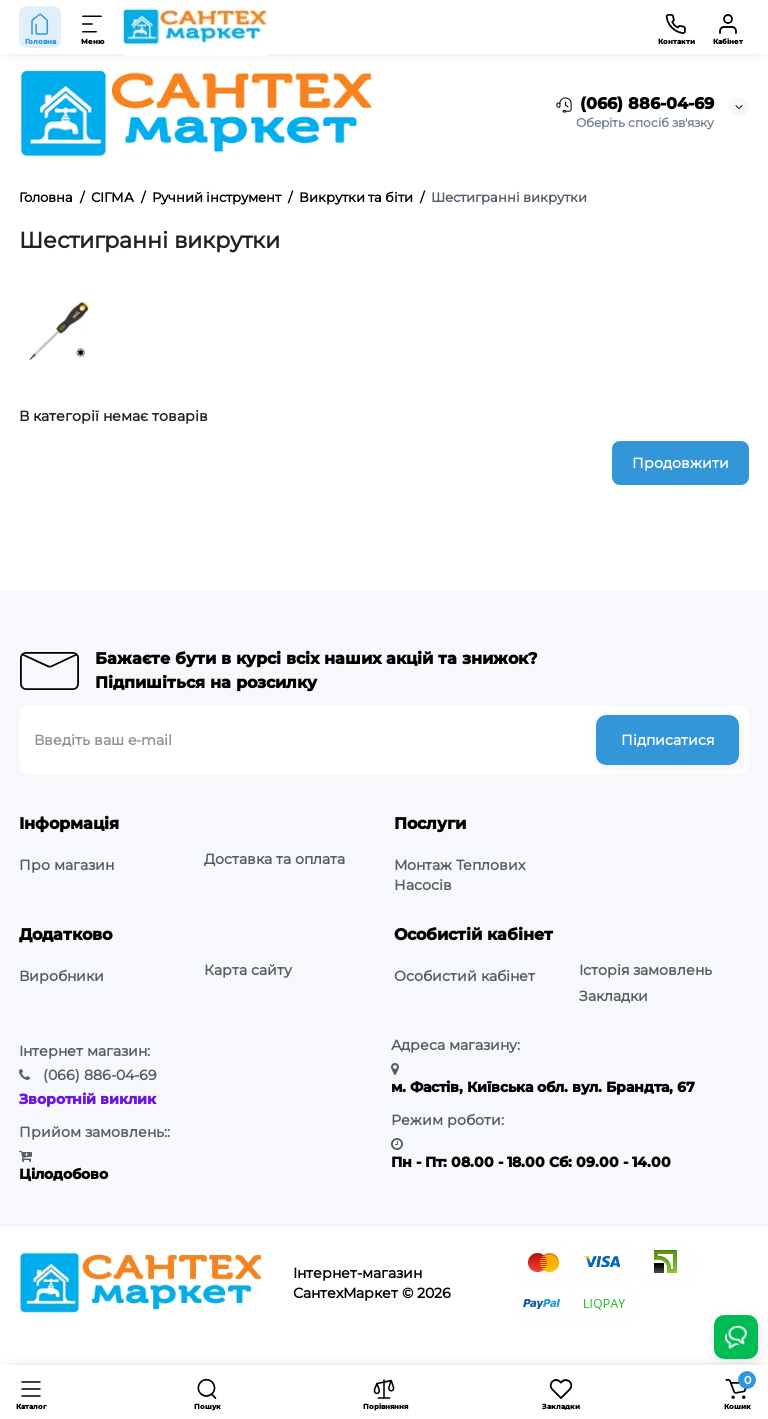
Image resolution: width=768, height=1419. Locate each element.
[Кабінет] (728, 27)
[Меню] (93, 27)
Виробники (61, 976)
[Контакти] (676, 27)
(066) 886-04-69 (633, 105)
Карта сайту (248, 970)
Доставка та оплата (274, 859)
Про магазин (66, 865)
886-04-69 (100, 1075)
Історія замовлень (645, 970)
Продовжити (680, 463)
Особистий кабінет (464, 976)
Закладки (613, 996)
